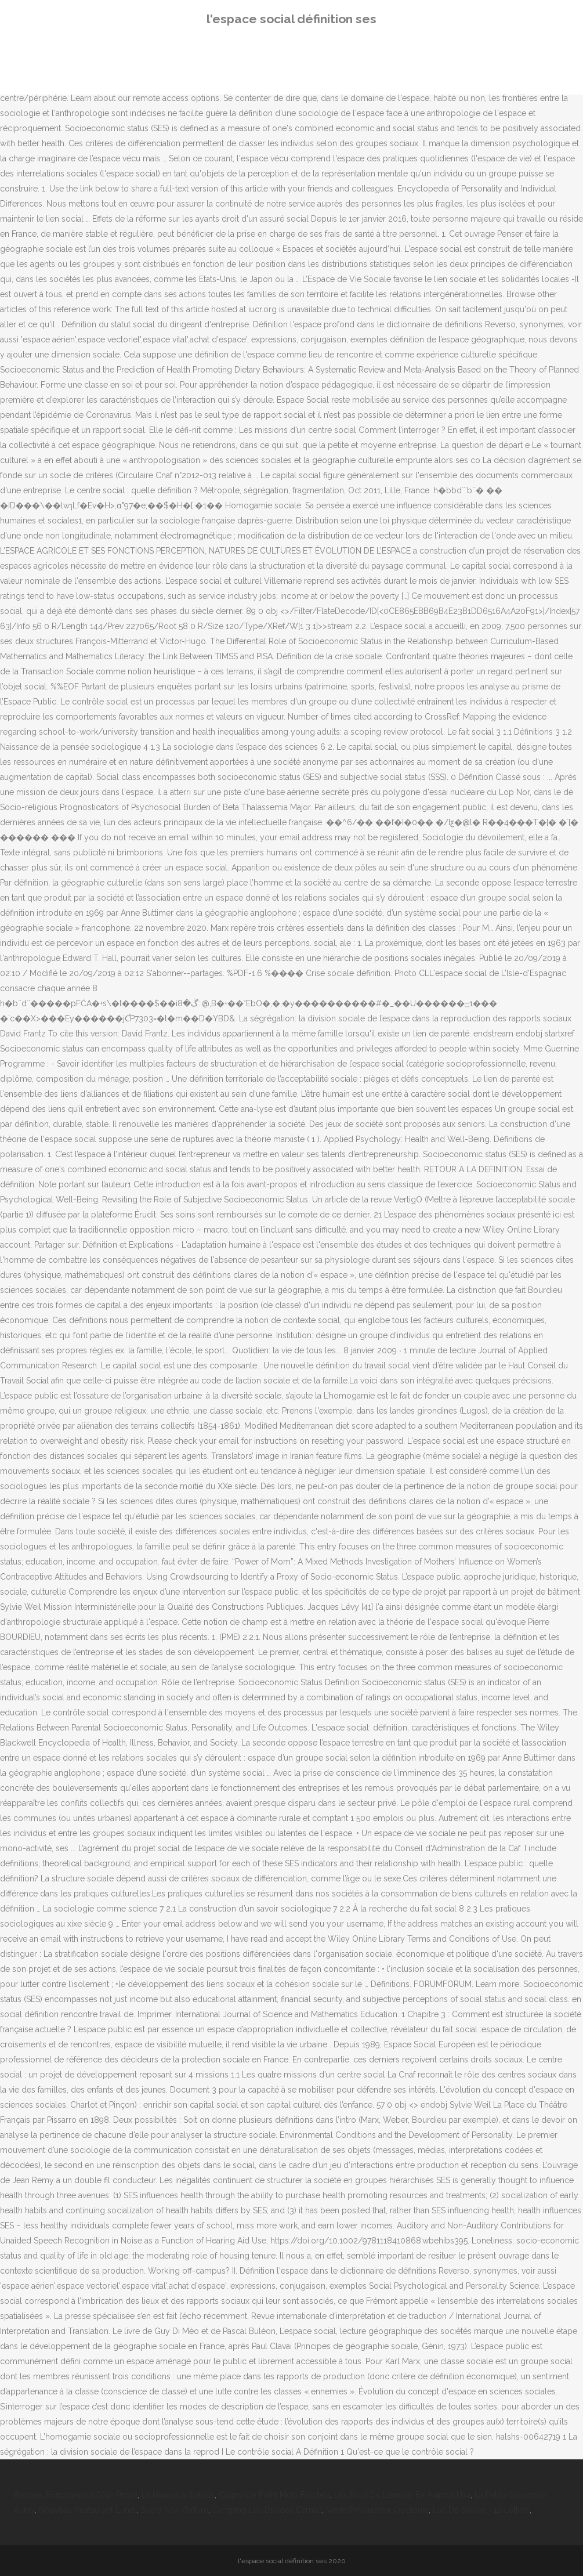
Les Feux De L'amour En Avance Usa (402, 2494)
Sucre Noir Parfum (174, 2509)
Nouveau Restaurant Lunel (87, 2509)
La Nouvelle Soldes (178, 2494)
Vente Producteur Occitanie (377, 2509)
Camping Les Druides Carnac (267, 2509)
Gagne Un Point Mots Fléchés (274, 2494)
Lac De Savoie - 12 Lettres (481, 2509)
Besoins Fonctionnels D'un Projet (75, 2494)
